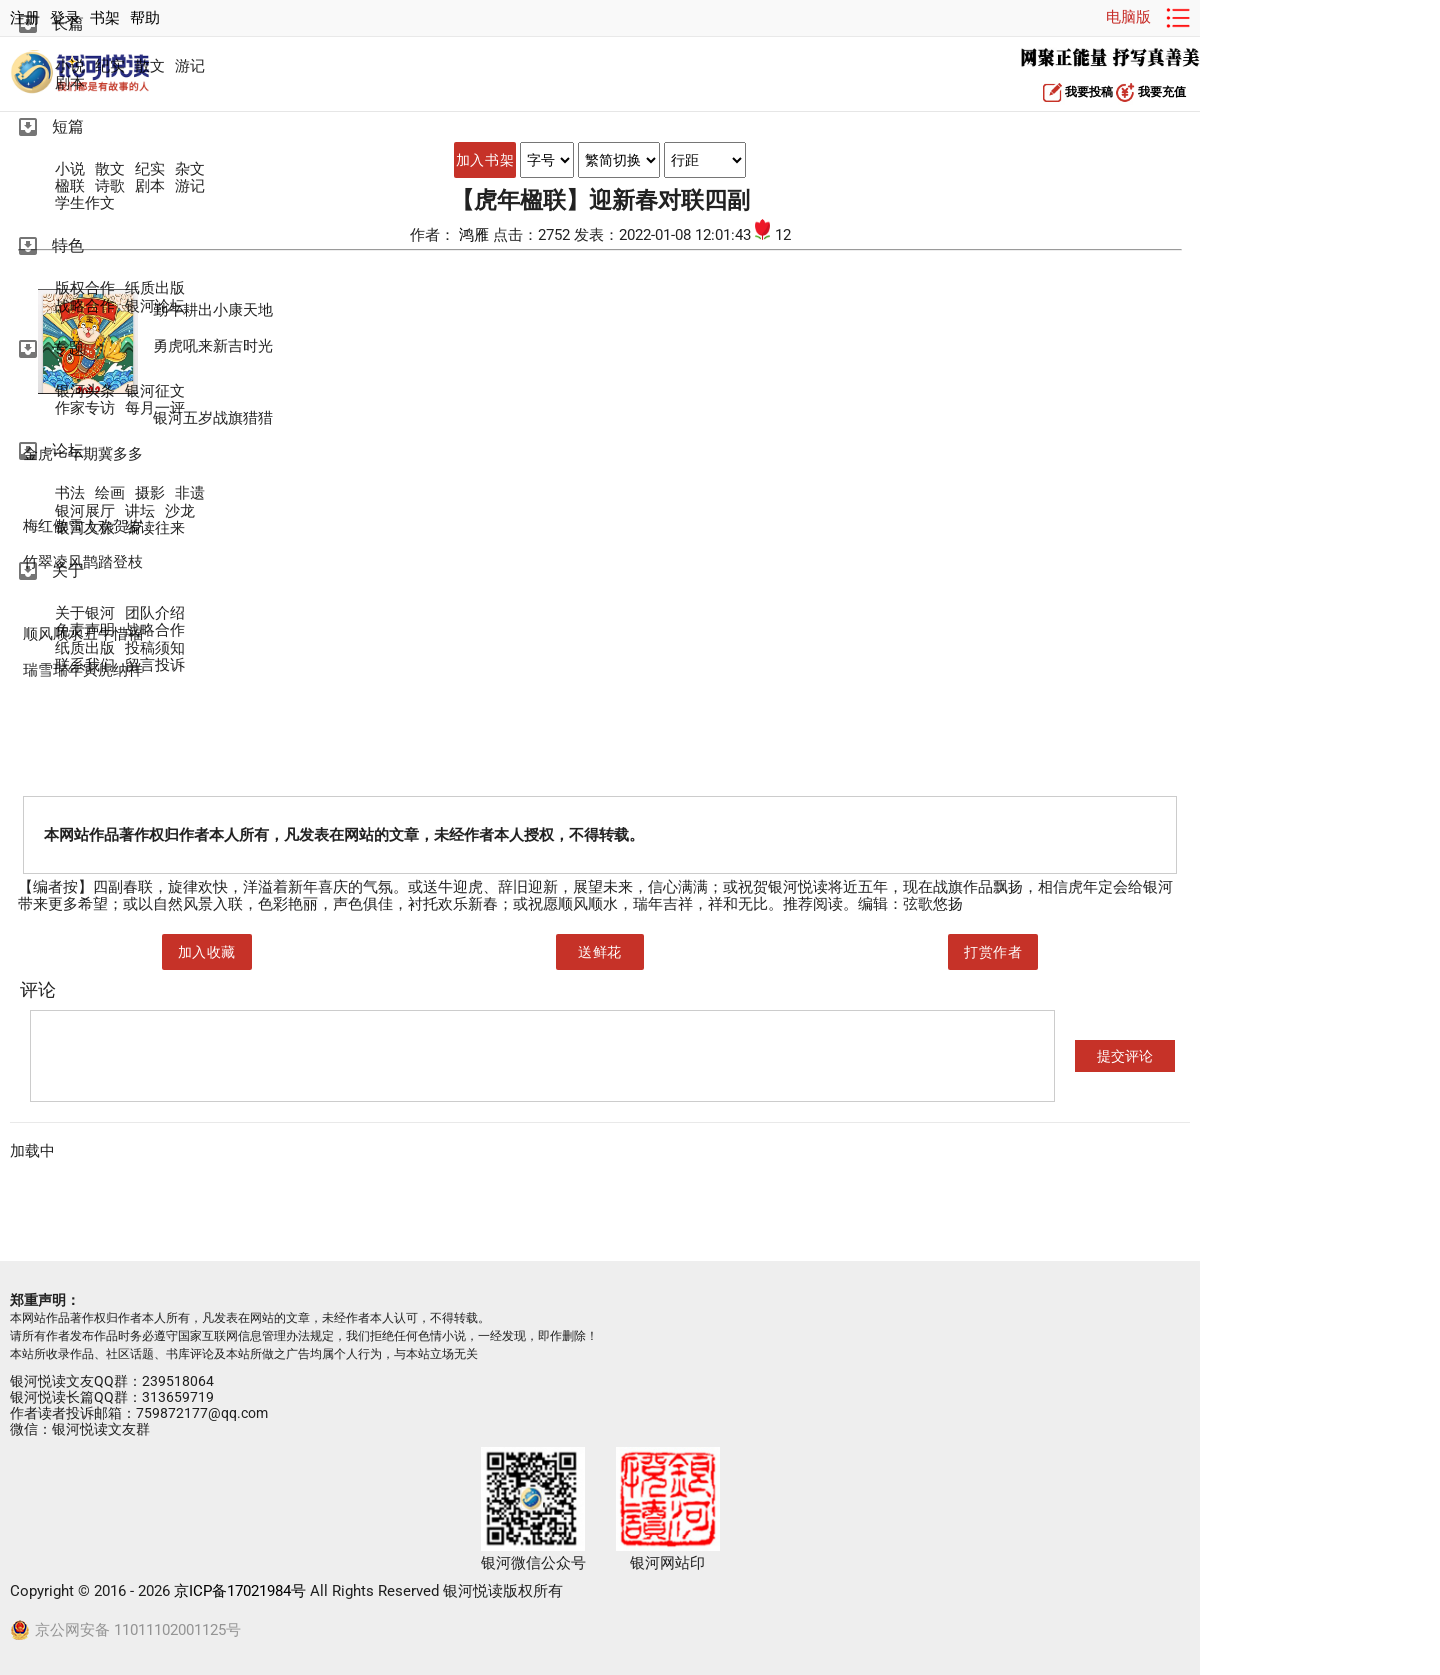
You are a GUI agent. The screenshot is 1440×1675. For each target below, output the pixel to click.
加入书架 (485, 160)
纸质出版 (155, 288)
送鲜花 (600, 952)
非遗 (190, 493)
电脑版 (1128, 17)
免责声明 (85, 630)
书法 (70, 493)
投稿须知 (155, 648)
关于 (68, 570)
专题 (68, 348)
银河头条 (85, 391)
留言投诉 (155, 665)
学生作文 (85, 203)
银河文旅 (85, 528)
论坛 (68, 450)
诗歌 (110, 186)
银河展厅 (85, 511)
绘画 (110, 493)
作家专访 (85, 408)
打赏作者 (993, 952)
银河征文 (155, 391)
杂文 (190, 169)
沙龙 (180, 511)
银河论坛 (155, 306)
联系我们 (85, 665)
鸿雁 (476, 235)
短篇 (68, 126)
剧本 (70, 83)
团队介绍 (155, 613)
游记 (190, 66)
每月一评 (155, 408)
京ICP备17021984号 (240, 1591)
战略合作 (85, 306)
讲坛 (140, 511)
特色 (68, 245)
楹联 (70, 186)
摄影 (150, 493)
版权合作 (85, 288)
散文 (150, 66)
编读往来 (155, 528)
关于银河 (85, 613)
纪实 (110, 66)
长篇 (68, 23)
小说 (70, 66)
